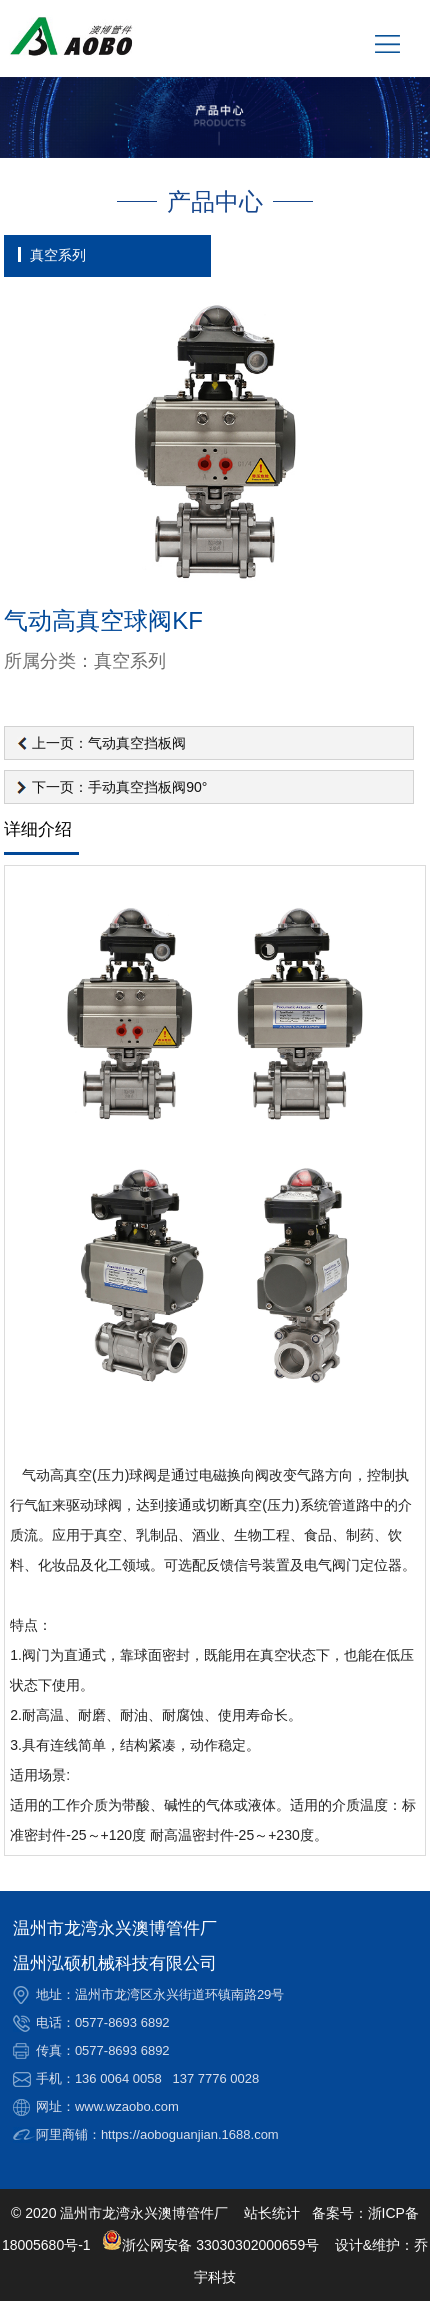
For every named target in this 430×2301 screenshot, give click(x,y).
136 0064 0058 (118, 2078)
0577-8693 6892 (122, 2022)
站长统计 (272, 2213)
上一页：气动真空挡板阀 (109, 743)
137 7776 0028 (216, 2078)
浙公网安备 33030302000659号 (210, 2245)
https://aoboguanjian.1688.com (190, 2134)
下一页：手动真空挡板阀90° (119, 787)
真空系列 (58, 255)
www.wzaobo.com (127, 2106)
